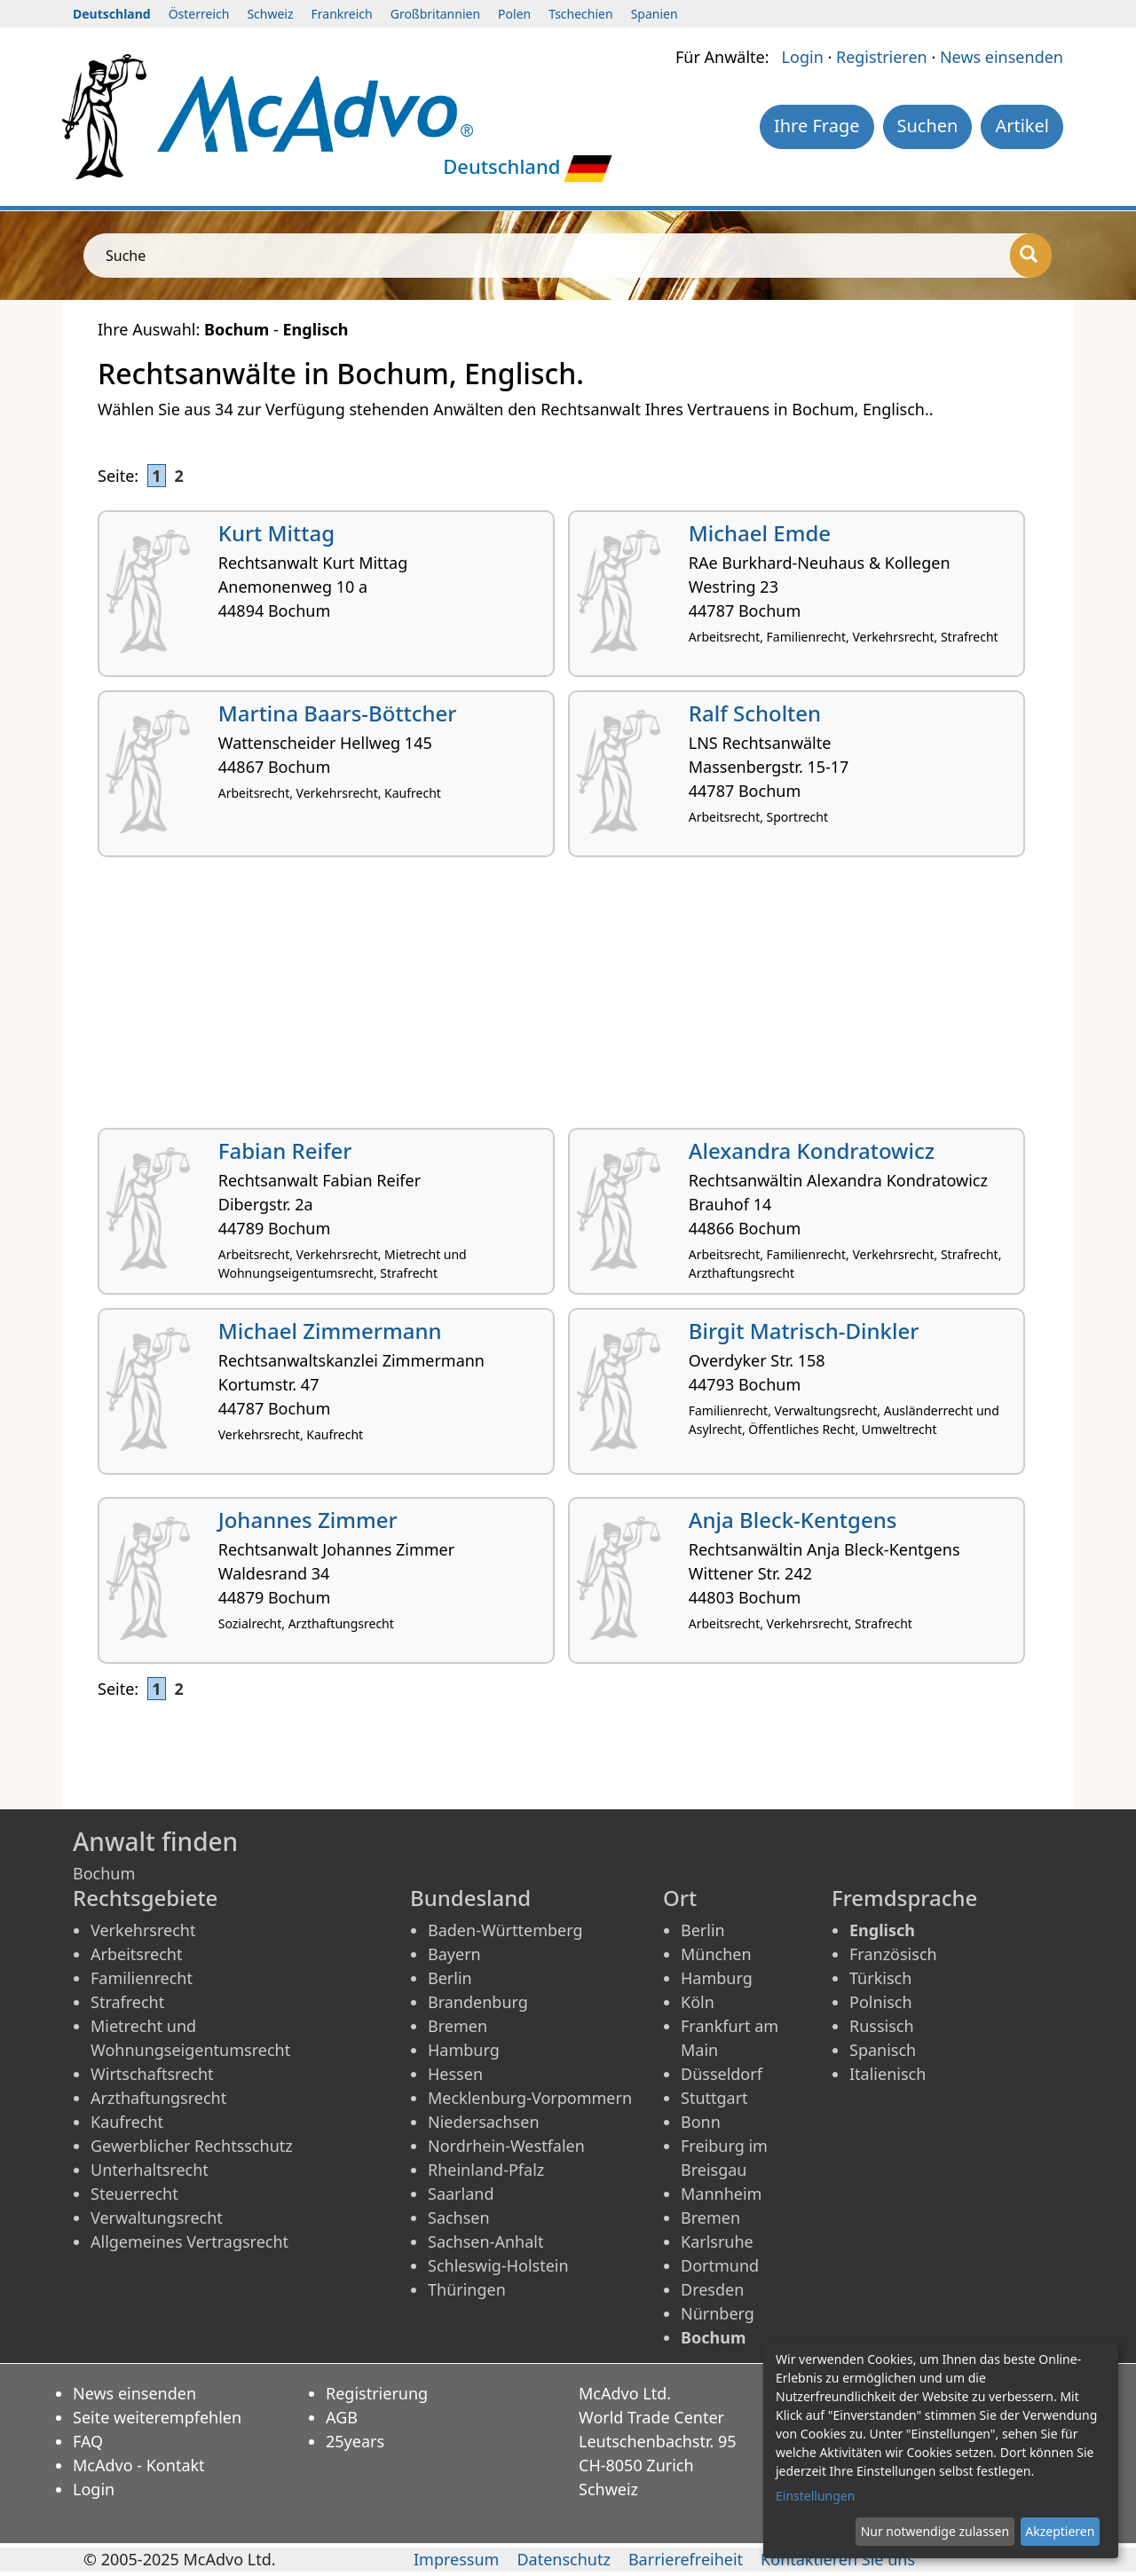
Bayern (454, 1954)
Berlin (450, 1978)
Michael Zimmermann (330, 1330)
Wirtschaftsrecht (152, 2073)
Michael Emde (760, 532)
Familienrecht (142, 1978)
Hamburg (464, 2049)
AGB (342, 2417)
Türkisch (880, 1978)
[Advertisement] (568, 999)
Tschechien (580, 13)
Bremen (457, 2025)
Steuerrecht (134, 2193)
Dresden (712, 2289)
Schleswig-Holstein (498, 2265)
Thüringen (467, 2289)
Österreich (199, 13)
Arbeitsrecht (136, 1954)
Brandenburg (478, 2002)
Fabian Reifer (285, 1150)
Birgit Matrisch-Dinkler (804, 1330)
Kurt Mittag (276, 532)
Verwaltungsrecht (157, 2217)
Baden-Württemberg (505, 1930)
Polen (514, 13)
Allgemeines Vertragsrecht (189, 2241)
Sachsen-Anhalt (485, 2241)
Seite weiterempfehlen (157, 2417)
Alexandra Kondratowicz (812, 1150)
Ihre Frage (817, 126)
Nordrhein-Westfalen (506, 2145)
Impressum (456, 2559)
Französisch (893, 1954)
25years (355, 2441)
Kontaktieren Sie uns (838, 2559)
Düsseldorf (721, 2073)
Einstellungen (815, 2495)
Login (803, 56)
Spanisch (882, 2049)
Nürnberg (717, 2313)
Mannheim (721, 2193)
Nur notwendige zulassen (935, 2531)
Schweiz (270, 13)
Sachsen (459, 2217)
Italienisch (887, 2073)
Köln (697, 2002)
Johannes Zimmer (308, 1519)
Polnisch (880, 2002)
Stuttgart (714, 2097)
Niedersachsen (484, 2121)
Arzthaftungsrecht (158, 2097)
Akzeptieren (1059, 2531)
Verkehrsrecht (143, 1930)
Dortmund (720, 2265)
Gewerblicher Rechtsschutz (192, 2145)
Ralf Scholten (755, 713)
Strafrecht (127, 2002)
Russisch (881, 2025)
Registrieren (881, 56)
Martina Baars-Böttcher (337, 713)
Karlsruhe (717, 2241)
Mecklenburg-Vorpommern (530, 2097)
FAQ (88, 2441)
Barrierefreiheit (685, 2559)
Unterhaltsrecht (150, 2169)
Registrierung (377, 2393)
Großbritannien (435, 13)
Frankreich (342, 13)
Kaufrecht (127, 2121)
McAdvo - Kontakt (139, 2465)
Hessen (455, 2073)
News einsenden (1001, 56)
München (716, 1954)
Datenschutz (563, 2559)
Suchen (927, 126)
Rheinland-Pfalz (486, 2169)
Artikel (1022, 126)
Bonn (701, 2121)
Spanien (654, 13)
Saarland (460, 2193)
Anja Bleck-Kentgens (793, 1519)
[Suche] (1031, 255)
